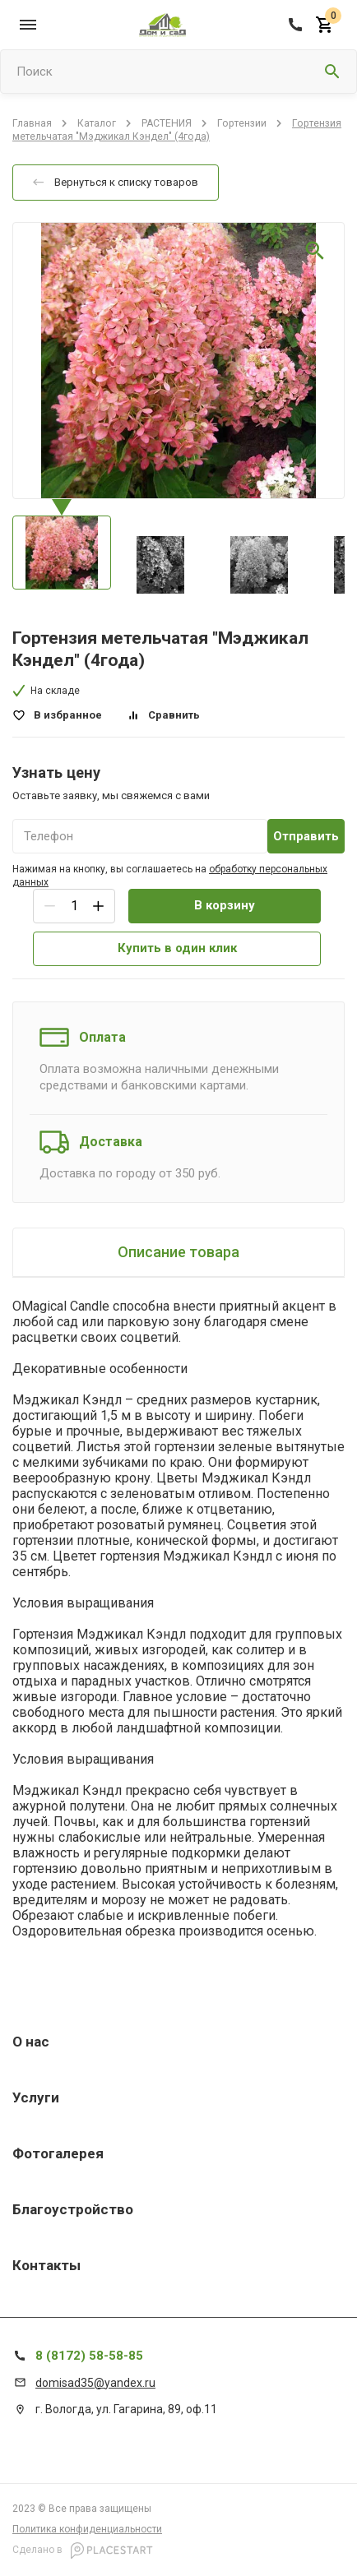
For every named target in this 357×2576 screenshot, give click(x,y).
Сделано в (82, 2550)
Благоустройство (72, 2209)
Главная (32, 123)
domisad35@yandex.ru (95, 2382)
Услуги (35, 2097)
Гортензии (242, 123)
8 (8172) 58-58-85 (89, 2355)
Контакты (46, 2265)
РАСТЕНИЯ (166, 123)
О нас (30, 2041)
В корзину (224, 905)
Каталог (96, 123)
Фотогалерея (58, 2153)
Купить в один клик (177, 948)
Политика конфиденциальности (87, 2529)
